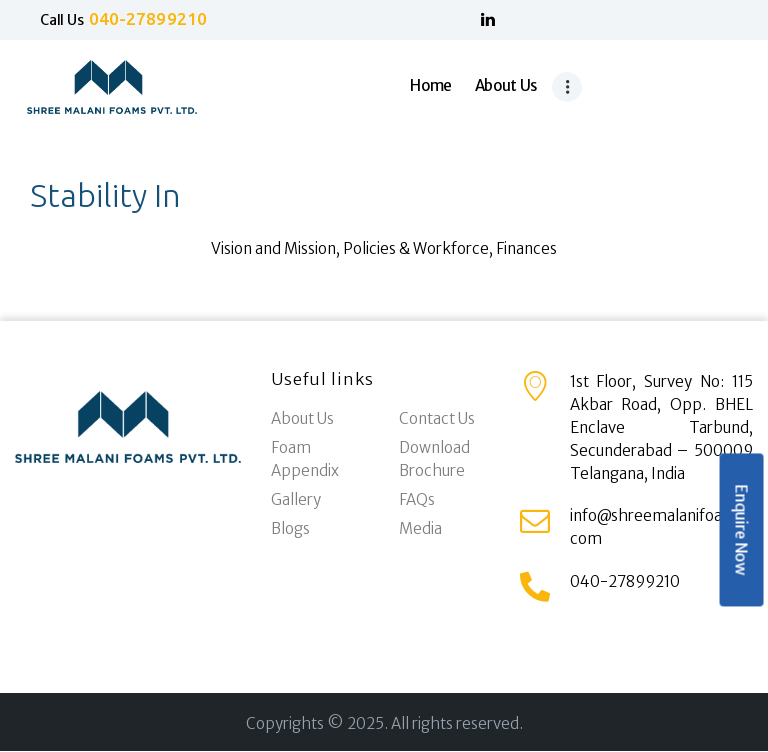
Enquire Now (741, 530)
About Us (302, 418)
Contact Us (437, 418)
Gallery (296, 499)
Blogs (290, 528)
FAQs (417, 499)
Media (420, 528)
